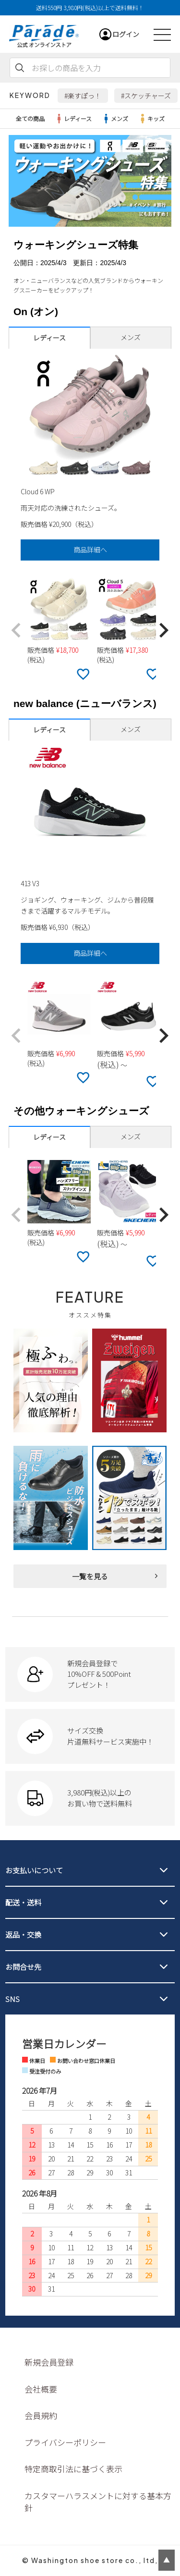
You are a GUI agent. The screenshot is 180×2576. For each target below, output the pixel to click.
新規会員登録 (48, 2362)
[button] (16, 631)
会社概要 (40, 2389)
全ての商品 (30, 118)
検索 (19, 67)
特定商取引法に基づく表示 (73, 2469)
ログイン (125, 34)
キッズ (151, 118)
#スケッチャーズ (146, 95)
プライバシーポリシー (65, 2442)
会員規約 (40, 2415)
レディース (73, 118)
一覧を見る (90, 1576)
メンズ (114, 118)
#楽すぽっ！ (82, 95)
